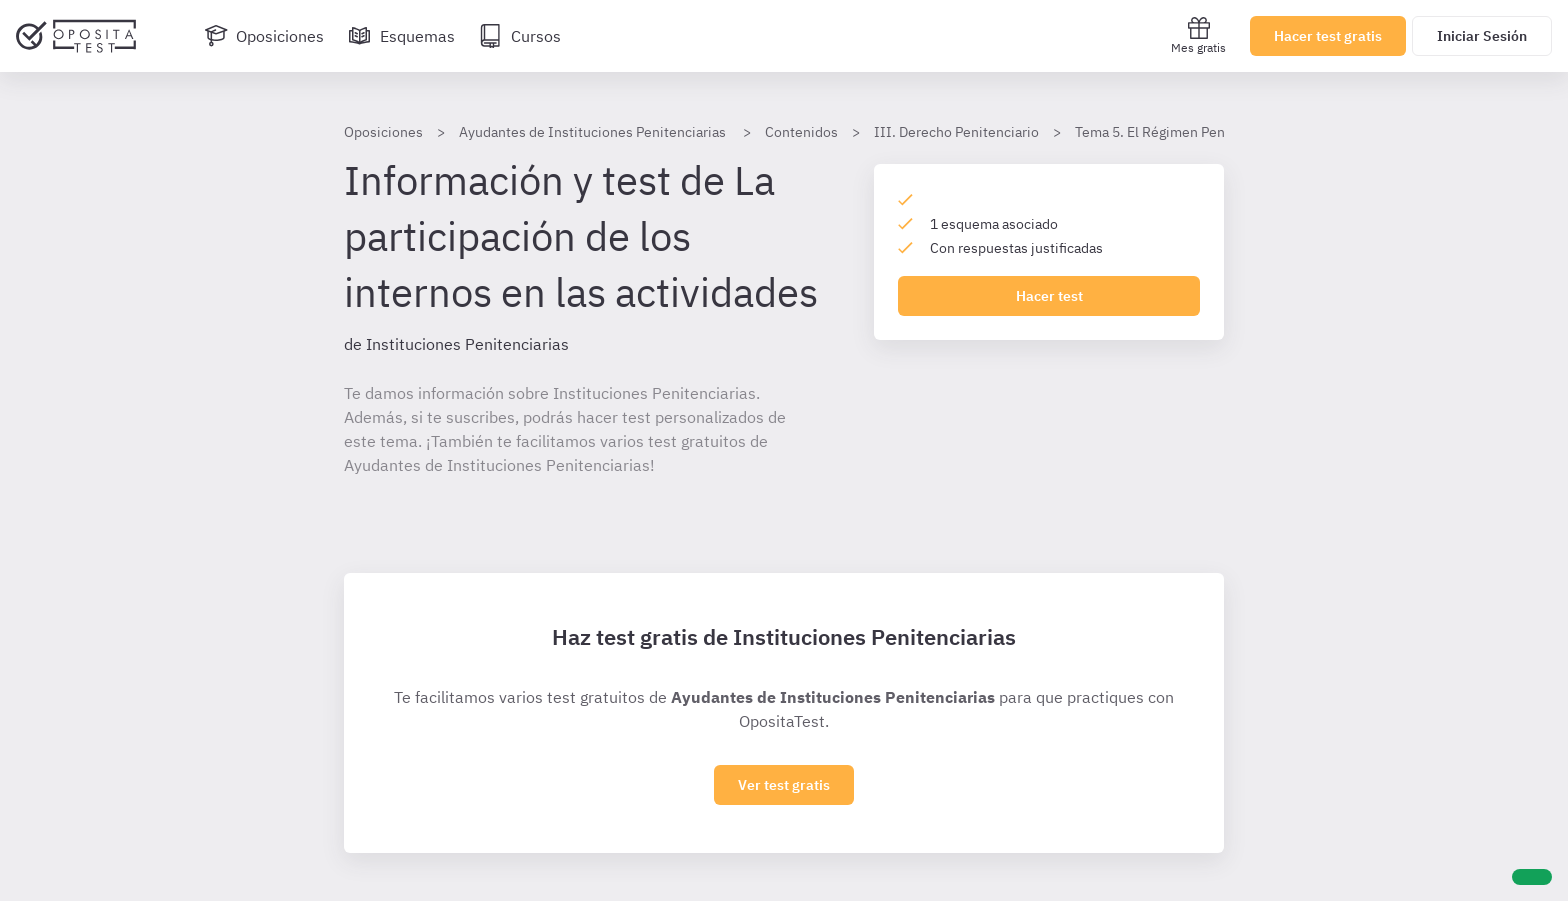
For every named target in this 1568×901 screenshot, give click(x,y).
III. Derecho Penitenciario (956, 132)
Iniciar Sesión (1482, 36)
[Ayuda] (1532, 877)
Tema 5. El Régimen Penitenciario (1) (1190, 132)
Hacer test (1049, 296)
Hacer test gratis (1328, 36)
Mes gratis (1198, 35)
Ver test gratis (784, 785)
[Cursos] (520, 36)
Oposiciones (383, 132)
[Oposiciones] (264, 36)
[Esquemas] (401, 36)
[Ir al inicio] (76, 36)
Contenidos (801, 132)
